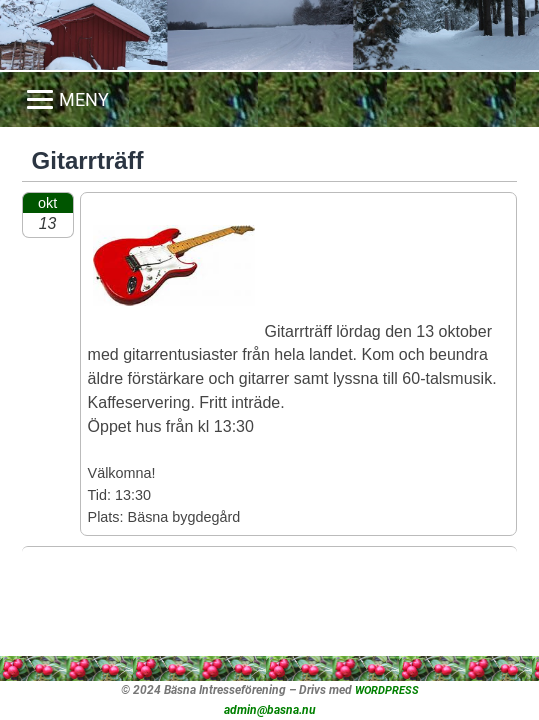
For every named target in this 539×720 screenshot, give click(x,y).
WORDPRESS (387, 690)
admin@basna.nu (270, 710)
